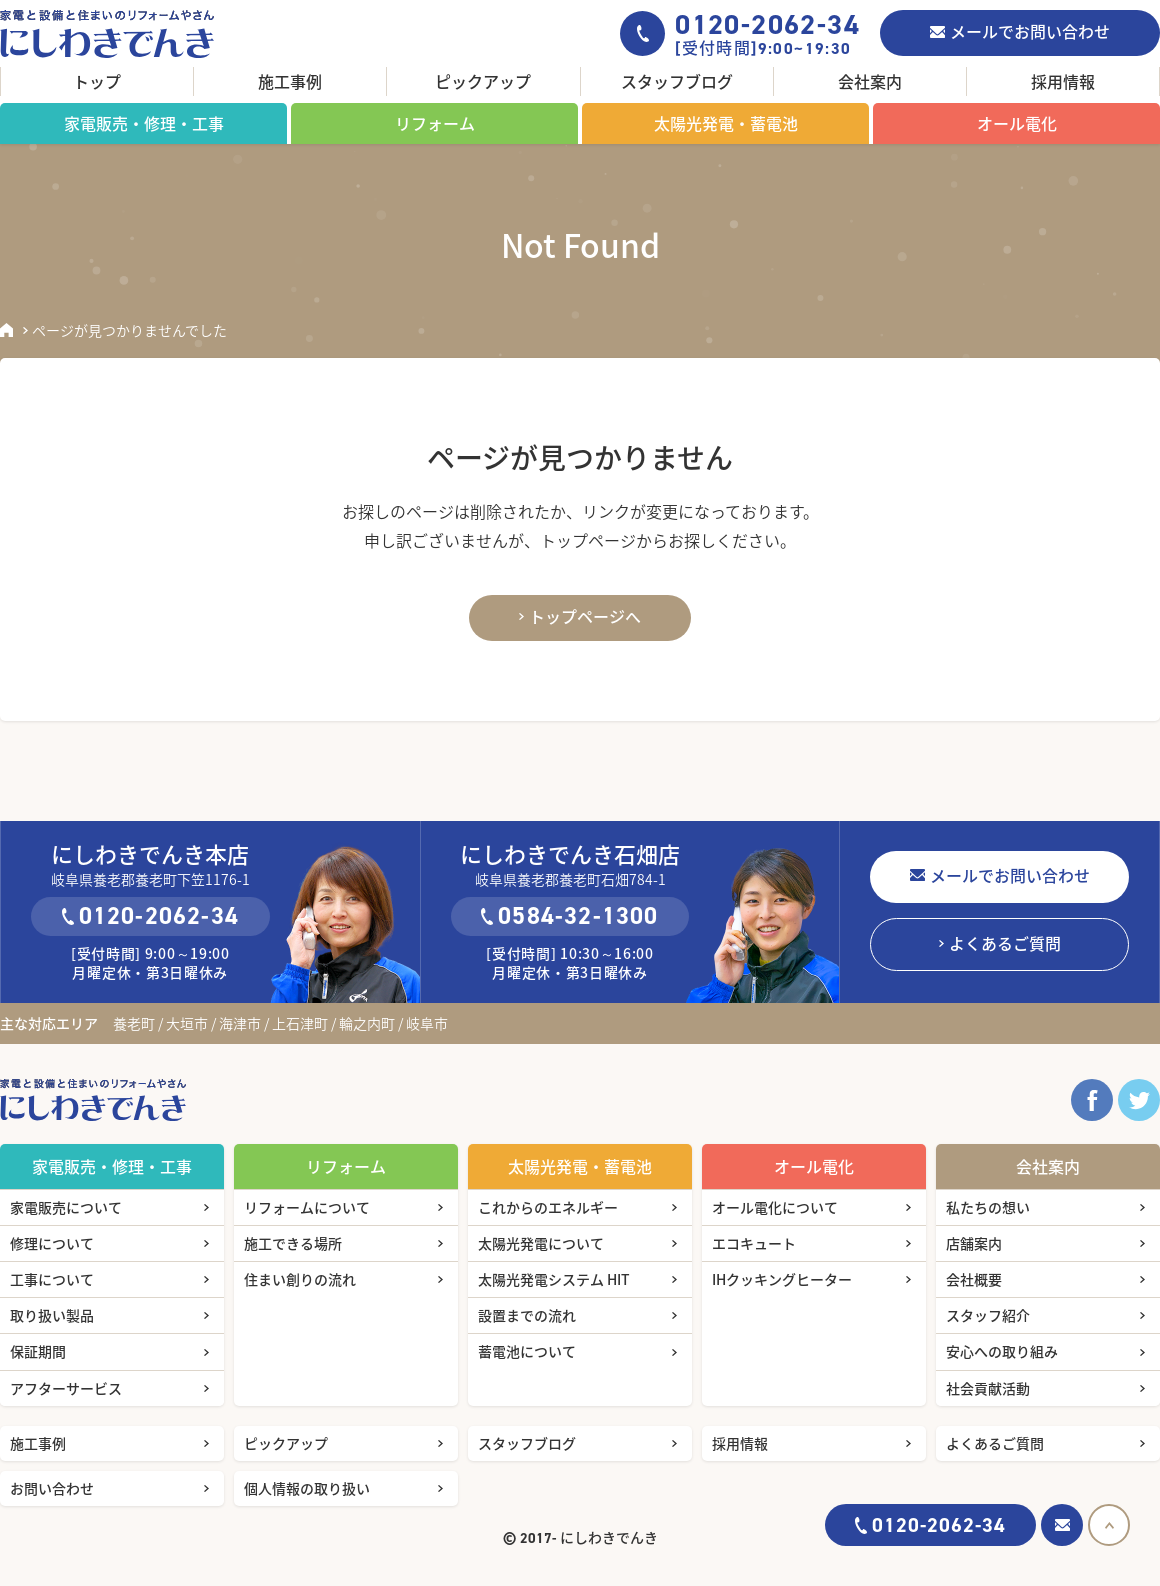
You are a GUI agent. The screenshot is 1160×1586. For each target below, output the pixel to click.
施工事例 (290, 81)
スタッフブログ (677, 81)
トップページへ (585, 616)
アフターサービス (66, 1388)
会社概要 (974, 1279)
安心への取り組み (1002, 1351)
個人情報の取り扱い (307, 1488)
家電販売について (66, 1207)
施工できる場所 (293, 1243)
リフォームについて (307, 1207)
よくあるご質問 (1005, 943)
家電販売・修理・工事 (144, 123)
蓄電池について (527, 1351)
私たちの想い (988, 1207)
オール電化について (775, 1207)
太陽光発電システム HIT (554, 1279)
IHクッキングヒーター (782, 1279)
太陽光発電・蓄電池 (726, 123)
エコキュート (754, 1243)
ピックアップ (483, 81)
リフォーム (435, 123)
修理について (52, 1243)
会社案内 (870, 81)
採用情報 (1063, 81)
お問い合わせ (52, 1488)
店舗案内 (974, 1243)
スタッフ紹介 (988, 1315)
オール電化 (1017, 123)
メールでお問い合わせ (1030, 31)
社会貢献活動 (988, 1388)
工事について (52, 1279)
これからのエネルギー (548, 1207)
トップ (97, 81)
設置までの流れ (527, 1315)
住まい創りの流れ (300, 1279)
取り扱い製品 (52, 1315)
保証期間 (38, 1351)
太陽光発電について (541, 1243)
